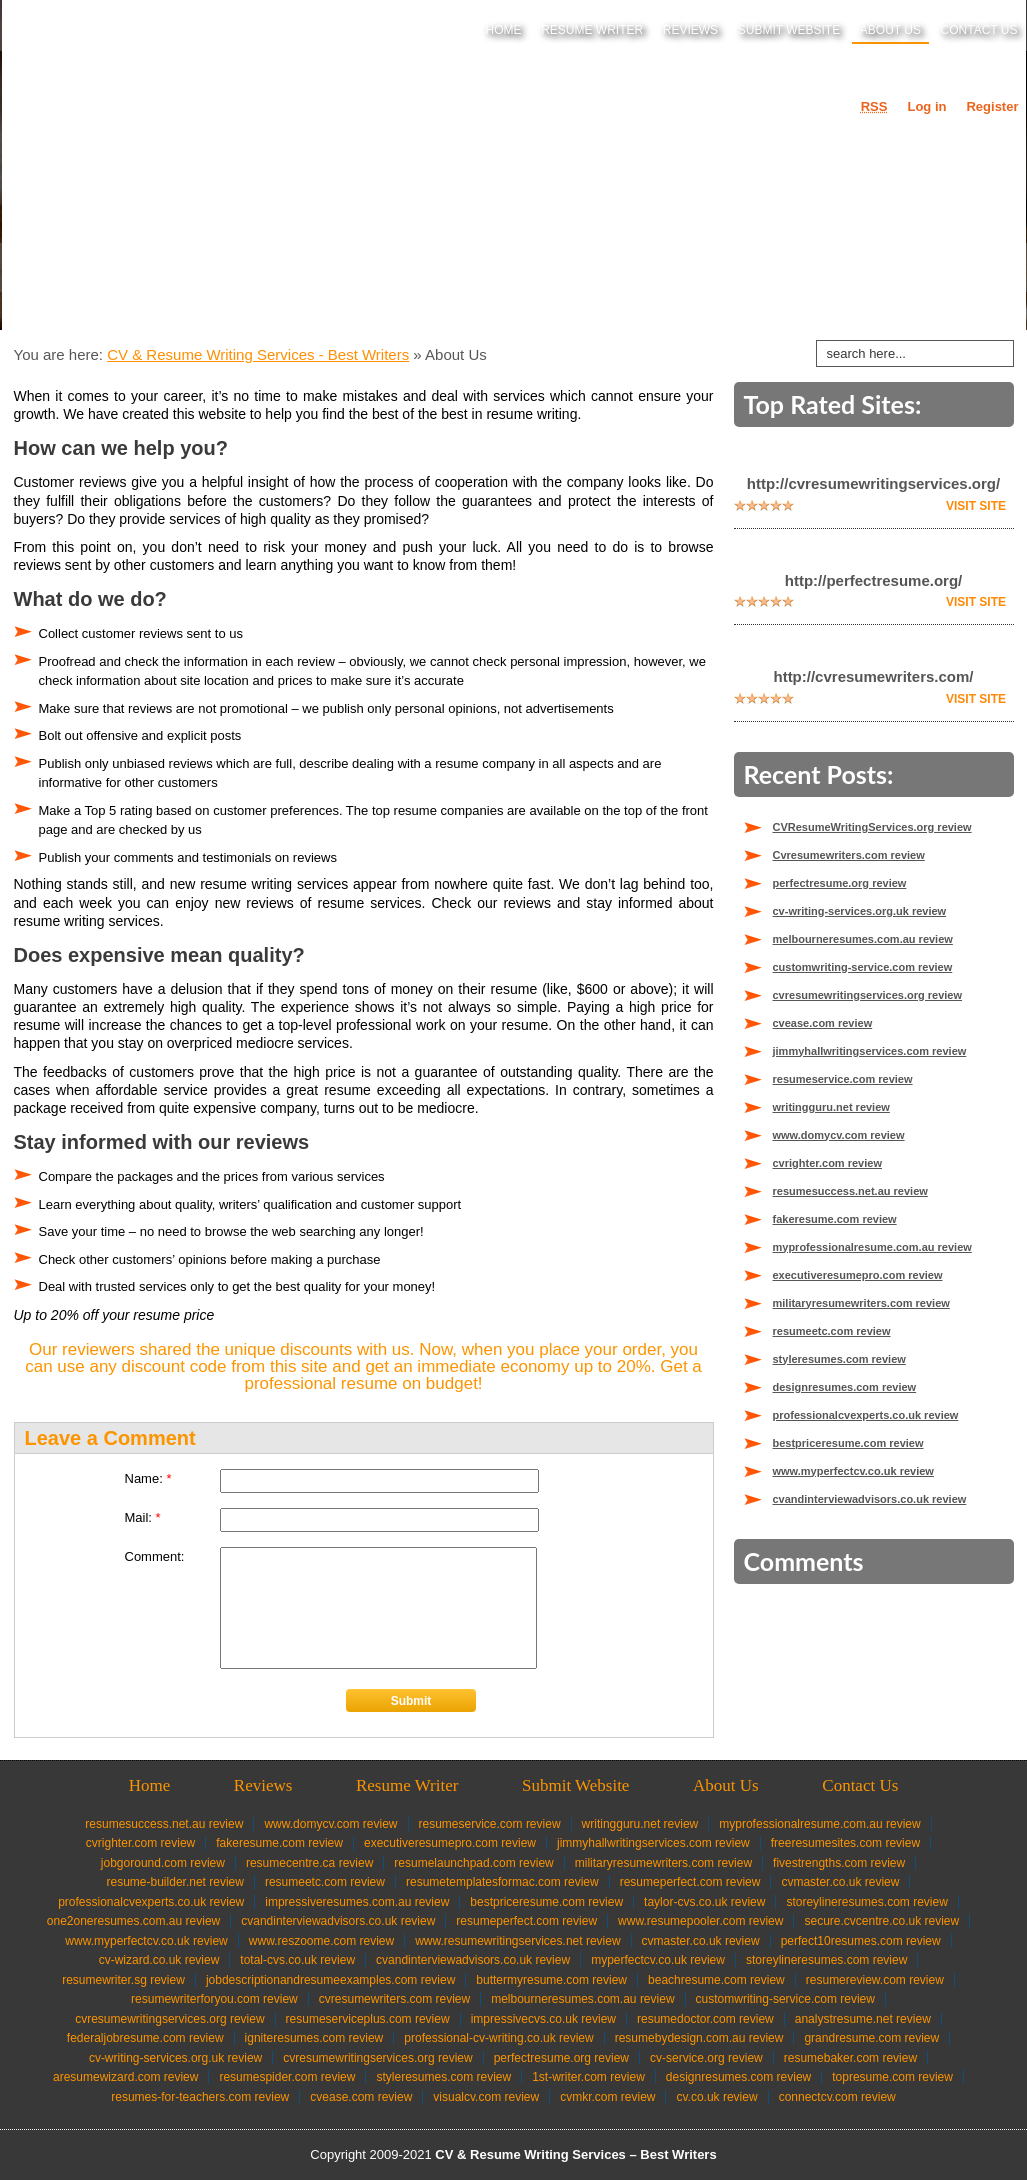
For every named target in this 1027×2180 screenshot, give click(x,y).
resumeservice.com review (843, 1079)
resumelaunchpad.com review (473, 1863)
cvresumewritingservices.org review (868, 995)
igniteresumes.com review (314, 2038)
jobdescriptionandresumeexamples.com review (330, 1980)
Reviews (690, 30)
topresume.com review (892, 2077)
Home (504, 30)
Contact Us (979, 30)
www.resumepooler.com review (700, 1921)
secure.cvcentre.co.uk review (881, 1921)
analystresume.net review (863, 2019)
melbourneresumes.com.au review (863, 939)
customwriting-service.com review (863, 967)
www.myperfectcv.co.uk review (853, 1471)
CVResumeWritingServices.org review (872, 827)
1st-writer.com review (588, 2077)
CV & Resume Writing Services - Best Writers (258, 354)
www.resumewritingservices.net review (517, 1941)
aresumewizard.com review (125, 2077)
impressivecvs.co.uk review (543, 2019)
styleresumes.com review (839, 1359)
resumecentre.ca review (309, 1863)
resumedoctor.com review (705, 2019)
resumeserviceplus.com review (368, 2019)
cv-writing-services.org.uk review (860, 911)
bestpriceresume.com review (848, 1443)
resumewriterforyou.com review (214, 1999)
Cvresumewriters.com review (849, 855)
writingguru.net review (831, 1107)
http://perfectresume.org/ (874, 580)
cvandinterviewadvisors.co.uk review (870, 1499)
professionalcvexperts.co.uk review (866, 1415)
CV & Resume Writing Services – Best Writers (575, 2154)
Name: (148, 1478)
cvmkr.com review (607, 2097)
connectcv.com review (837, 2097)
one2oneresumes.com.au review (133, 1921)
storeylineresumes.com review (866, 1902)
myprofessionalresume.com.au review (872, 1247)
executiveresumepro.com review (858, 1275)
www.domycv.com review (839, 1135)
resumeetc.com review (832, 1331)
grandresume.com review (871, 2038)
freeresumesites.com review (845, 1843)
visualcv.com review (486, 2097)
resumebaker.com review (850, 2058)
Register (992, 106)
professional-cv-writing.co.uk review (498, 2038)
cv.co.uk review (716, 2097)
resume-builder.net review (175, 1882)
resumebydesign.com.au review (699, 2038)
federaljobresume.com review (145, 2038)
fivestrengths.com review (839, 1863)
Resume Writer (592, 30)
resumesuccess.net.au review (850, 1191)
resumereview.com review (875, 1980)
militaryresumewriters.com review (861, 1303)
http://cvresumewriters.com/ (873, 676)
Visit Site (976, 506)
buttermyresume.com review (551, 1980)
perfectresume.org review (840, 883)
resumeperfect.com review (690, 1882)
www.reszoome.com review (321, 1941)
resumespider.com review (287, 2077)
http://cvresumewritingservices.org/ (873, 483)
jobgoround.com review (163, 1863)
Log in (926, 106)
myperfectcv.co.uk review (658, 1960)
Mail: (143, 1517)
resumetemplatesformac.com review (502, 1882)
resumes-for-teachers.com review (200, 2097)
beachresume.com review (716, 1980)
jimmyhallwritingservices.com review (870, 1051)
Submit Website (789, 30)
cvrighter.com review (827, 1163)
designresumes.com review (845, 1387)
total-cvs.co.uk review (297, 1960)
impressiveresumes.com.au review (357, 1902)
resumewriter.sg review (123, 1980)
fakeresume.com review (835, 1219)
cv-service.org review (706, 2058)
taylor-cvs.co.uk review (704, 1902)
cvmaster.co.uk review (840, 1882)
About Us (890, 30)
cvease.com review (823, 1023)
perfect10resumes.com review (861, 1941)
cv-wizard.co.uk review (159, 1960)
